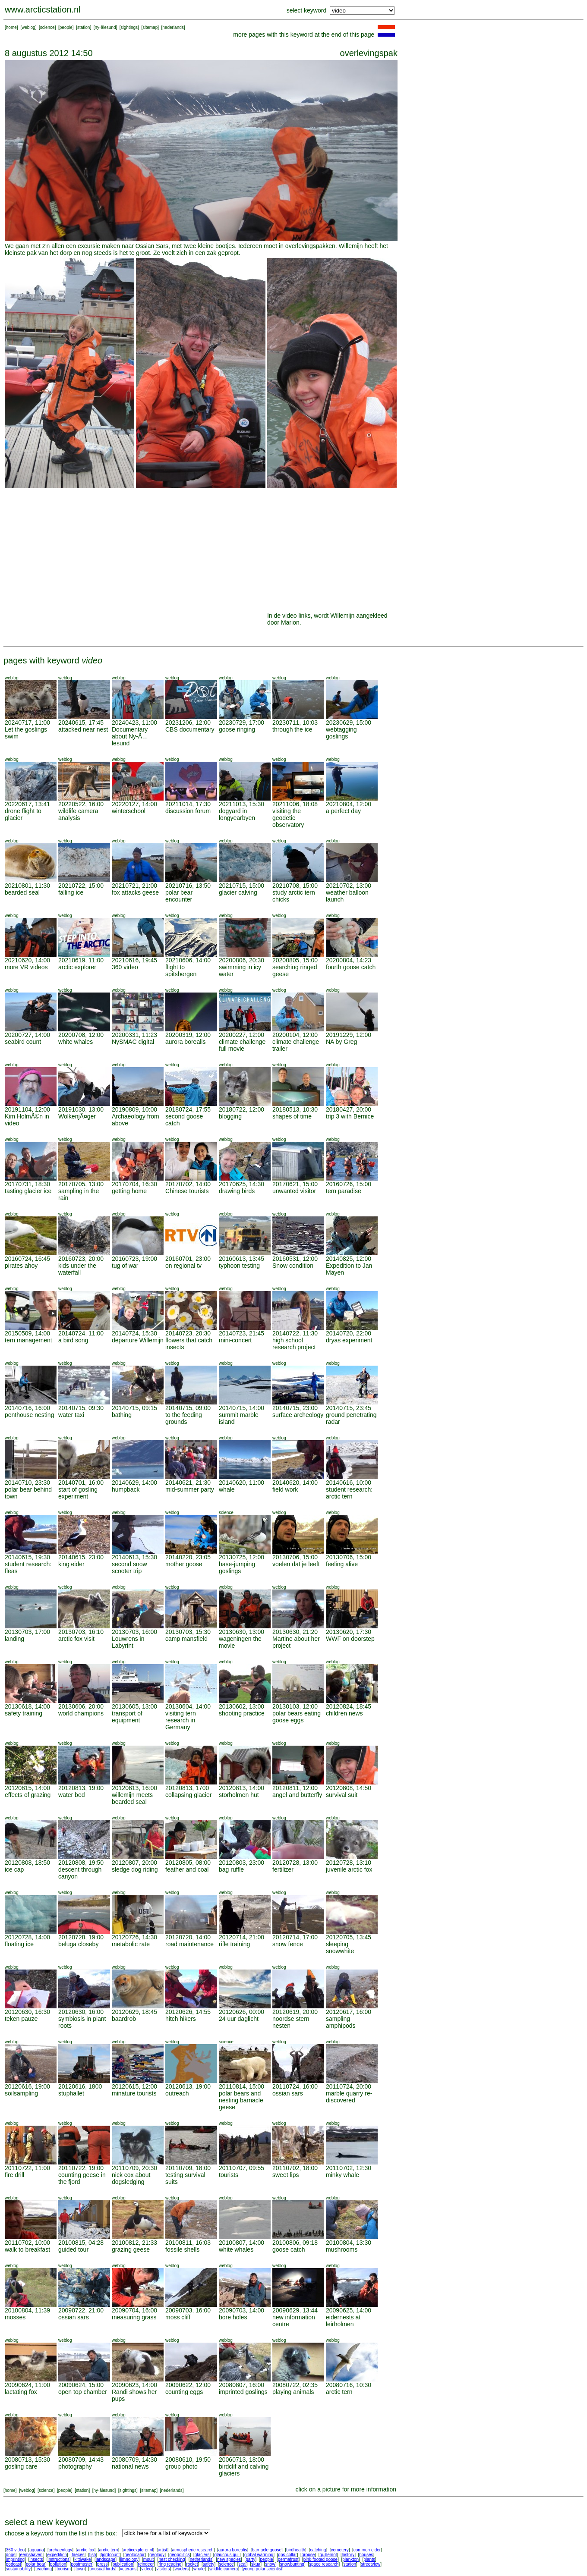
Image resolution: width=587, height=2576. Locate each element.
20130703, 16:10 (81, 1631)
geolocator (134, 2554)
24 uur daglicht (239, 2018)
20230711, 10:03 (295, 722)
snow (270, 2564)
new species (229, 2559)
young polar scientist (262, 2569)
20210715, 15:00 (241, 885)
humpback (126, 1489)
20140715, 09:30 (81, 1407)
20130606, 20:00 (81, 1706)
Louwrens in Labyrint (128, 1642)
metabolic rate (131, 1944)
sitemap (150, 27)
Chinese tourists (186, 1190)
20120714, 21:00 (241, 1937)
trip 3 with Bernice (350, 1116)
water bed (71, 1794)
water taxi (71, 1414)
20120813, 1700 (187, 1787)
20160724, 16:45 (27, 1258)
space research (323, 2564)
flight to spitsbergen (180, 970)
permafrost (288, 2559)
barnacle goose (266, 2550)
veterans (128, 2569)
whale (227, 1489)
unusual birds (102, 2569)
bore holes (233, 2317)
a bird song (73, 1340)
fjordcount (110, 2554)
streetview (370, 2564)
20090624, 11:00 (27, 2384)
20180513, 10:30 (295, 1109)
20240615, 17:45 (81, 722)
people (66, 27)
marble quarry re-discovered (349, 2097)
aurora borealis (185, 1041)
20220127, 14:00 (134, 804)
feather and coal (186, 1869)
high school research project (294, 1344)
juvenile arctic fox (349, 1869)
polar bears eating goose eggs (296, 1717)
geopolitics (179, 2554)
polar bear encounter (179, 896)
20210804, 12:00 (348, 804)
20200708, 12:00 (81, 1034)
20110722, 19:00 (81, 2167)
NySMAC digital (133, 1041)
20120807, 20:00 (134, 1862)
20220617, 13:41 (27, 804)
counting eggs (184, 2391)
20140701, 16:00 (81, 1482)
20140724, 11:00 (81, 1333)
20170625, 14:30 (241, 1184)
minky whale (342, 2174)
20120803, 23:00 (241, 1862)
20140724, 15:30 (134, 1333)
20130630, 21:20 (295, 1631)
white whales (75, 1041)
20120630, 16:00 (81, 2011)
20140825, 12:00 (348, 1258)
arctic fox (85, 2550)
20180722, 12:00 (241, 1109)
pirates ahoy (21, 1265)
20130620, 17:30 (348, 1631)
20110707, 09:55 (241, 2167)
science (47, 27)
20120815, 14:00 (27, 1787)
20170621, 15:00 (295, 1184)
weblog (28, 27)
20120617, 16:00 (348, 2011)
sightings (129, 27)
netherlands (201, 2559)
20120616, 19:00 (27, 2086)
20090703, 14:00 (241, 2310)
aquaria (36, 2550)
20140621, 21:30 (188, 1482)
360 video (125, 967)
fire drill (14, 2174)
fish (92, 2554)
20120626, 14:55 (188, 2011)
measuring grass (134, 2317)
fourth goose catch (351, 967)
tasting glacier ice (28, 1190)
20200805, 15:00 (295, 960)
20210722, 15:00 (81, 885)
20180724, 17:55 (188, 1109)
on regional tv (183, 1265)
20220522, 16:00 (81, 804)
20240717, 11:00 (27, 722)
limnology (129, 2559)
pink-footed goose (320, 2559)
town (80, 2569)
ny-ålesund (105, 27)
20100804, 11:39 (27, 2310)
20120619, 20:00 (295, 2011)
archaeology (60, 2550)
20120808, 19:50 (81, 1862)
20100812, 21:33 (134, 2242)
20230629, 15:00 (348, 722)
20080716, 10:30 (348, 2384)
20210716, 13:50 (188, 885)
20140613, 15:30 (134, 1557)
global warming (258, 2554)
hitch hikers (180, 2018)
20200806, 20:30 (241, 960)
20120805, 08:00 (188, 1862)
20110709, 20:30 (134, 2167)
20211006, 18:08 (295, 804)
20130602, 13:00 (241, 1706)
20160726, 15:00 (348, 1184)
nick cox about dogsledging (131, 2178)
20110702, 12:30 (348, 2167)
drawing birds (237, 1190)
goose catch (288, 2249)
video (146, 2569)
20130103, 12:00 (295, 1706)
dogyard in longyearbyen (237, 814)
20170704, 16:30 (134, 1184)
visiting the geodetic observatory (288, 817)
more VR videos (26, 967)
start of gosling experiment (78, 1493)
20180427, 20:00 (348, 1109)
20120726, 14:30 (134, 1937)
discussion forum (188, 810)
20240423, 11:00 (134, 722)
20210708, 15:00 (295, 885)
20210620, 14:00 (27, 960)
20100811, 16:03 (188, 2242)
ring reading (169, 2564)
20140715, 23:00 (295, 1407)
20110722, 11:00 (27, 2167)
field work (285, 1489)
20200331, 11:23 (134, 1034)
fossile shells (182, 2249)
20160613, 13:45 (241, 1258)
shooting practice (242, 1713)
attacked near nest (83, 729)
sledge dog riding (135, 1869)
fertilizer (283, 1869)
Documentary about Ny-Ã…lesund (130, 736)
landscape (106, 2559)
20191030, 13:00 (81, 1109)
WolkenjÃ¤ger (77, 1116)
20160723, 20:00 (81, 1258)
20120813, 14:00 (241, 1787)
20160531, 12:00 (295, 1258)
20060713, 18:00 (241, 2459)
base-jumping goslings (237, 1567)
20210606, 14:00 (188, 960)
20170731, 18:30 (27, 1184)
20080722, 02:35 (295, 2384)
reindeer (146, 2564)
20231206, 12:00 (188, 722)
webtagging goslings (341, 733)
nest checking (171, 2559)
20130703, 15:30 (188, 1631)
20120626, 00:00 (241, 2011)
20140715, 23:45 (348, 1407)
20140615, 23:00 (81, 1557)
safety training (23, 1713)
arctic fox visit (76, 1638)
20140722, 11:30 (295, 1333)
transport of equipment (127, 1717)
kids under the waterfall (77, 1269)
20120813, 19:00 (81, 1787)
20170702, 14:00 (188, 1184)
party (250, 2559)
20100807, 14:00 (241, 2242)
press (102, 2564)
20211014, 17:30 (188, 804)
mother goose (183, 1564)
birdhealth (295, 2550)
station (83, 27)
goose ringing (237, 729)
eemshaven (31, 2554)
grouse (308, 2554)
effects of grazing (27, 1794)
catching (318, 2550)
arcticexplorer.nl (138, 2550)
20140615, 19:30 (27, 1557)
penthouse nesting (29, 1414)
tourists (228, 2174)
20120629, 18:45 (134, 2011)
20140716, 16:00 (27, 1407)
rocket (192, 2564)
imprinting (15, 2559)
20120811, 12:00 (295, 1787)
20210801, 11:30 (27, 885)
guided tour (73, 2249)
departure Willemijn (138, 1340)
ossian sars (287, 2093)
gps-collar (287, 2554)
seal (242, 2564)
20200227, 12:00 (241, 1034)
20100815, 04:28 (81, 2242)
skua (255, 2564)
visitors (163, 2569)
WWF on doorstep (350, 1638)
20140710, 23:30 (27, 1482)
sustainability (18, 2569)
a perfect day (343, 810)
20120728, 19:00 (81, 1937)
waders (182, 2569)
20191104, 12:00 (27, 1109)
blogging (230, 1116)
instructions (59, 2559)
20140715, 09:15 (134, 1407)
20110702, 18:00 (295, 2167)
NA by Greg (341, 1041)
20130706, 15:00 (295, 1557)
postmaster (81, 2564)
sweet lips (285, 2174)
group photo (181, 2466)
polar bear (35, 2564)
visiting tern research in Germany (180, 1720)
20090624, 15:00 (81, 2384)
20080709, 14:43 (81, 2459)
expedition (57, 2554)
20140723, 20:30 (188, 1333)
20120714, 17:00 (295, 1937)
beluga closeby (78, 1944)
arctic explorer (77, 967)
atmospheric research (193, 2550)
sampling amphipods (341, 2022)
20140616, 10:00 (348, 1482)
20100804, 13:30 (348, 2242)
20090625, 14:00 (348, 2310)
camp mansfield (186, 1638)
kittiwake (82, 2559)
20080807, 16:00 (241, 2384)
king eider (71, 1564)
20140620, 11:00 (241, 1482)
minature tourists (134, 2093)
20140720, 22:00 (348, 1333)
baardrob (124, 2018)
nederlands (172, 27)
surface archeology (297, 1414)
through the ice (292, 729)
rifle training (234, 1944)
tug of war (125, 1265)
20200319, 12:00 (188, 1034)
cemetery (340, 2550)
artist (162, 2550)
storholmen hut (239, 1794)
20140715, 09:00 (188, 1407)
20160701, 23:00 (188, 1258)
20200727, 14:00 (27, 1034)
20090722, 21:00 (81, 2310)
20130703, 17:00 (27, 1631)
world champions (81, 1713)
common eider (367, 2550)
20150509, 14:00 (27, 1333)
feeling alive (342, 1564)
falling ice (70, 892)
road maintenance (189, 1944)
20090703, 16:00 (188, 2310)
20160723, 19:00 (134, 1258)
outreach (177, 2093)
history (348, 2554)
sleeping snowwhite (340, 1947)
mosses (15, 2317)
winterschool (128, 810)
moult (148, 2559)
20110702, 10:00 (27, 2242)
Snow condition (292, 1265)
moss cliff (177, 2317)
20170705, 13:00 (81, 1184)
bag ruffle (231, 1869)
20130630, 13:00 (241, 1631)
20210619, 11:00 (81, 960)
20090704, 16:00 (134, 2310)
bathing (122, 1414)
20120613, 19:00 (188, 2086)
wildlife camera (223, 2569)
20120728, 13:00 (295, 1862)
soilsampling (21, 2093)
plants (369, 2559)
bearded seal (22, 892)
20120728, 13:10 (348, 1862)
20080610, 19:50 (188, 2459)
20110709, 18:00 (188, 2167)
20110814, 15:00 (241, 2086)
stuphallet (71, 2093)
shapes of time (292, 1116)
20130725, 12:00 (241, 1557)
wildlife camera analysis (78, 814)
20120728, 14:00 (27, 1937)
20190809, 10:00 (134, 1109)
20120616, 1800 (80, 2086)
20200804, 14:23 (348, 960)
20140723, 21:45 (241, 1333)
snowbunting (292, 2564)
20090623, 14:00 (134, 2384)
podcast (13, 2564)
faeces (78, 2554)
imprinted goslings (243, 2391)
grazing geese (131, 2249)
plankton (350, 2559)
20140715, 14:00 (241, 1407)
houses (366, 2554)
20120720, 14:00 (188, 1937)
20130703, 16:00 (134, 1631)
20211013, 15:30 (241, 804)
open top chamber (82, 2391)
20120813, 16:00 (134, 1787)
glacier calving (238, 892)
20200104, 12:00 (295, 1034)
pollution (58, 2564)
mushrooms (341, 2249)
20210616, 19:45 (134, 960)
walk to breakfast (27, 2249)
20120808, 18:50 (27, 1862)
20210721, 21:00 (134, 885)
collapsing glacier (188, 1794)
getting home (129, 1190)
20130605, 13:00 (134, 1706)
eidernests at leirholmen (343, 2321)
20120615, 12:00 (134, 2086)
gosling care (21, 2466)
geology (156, 2554)
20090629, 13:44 (295, 2310)
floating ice (19, 1944)
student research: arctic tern (349, 1493)
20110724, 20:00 (348, 2086)
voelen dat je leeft (296, 1564)
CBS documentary (190, 729)
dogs (11, 2554)
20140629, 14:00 (134, 1482)
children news (344, 1713)
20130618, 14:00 (27, 1706)
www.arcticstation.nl (43, 9)
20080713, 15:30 (27, 2459)
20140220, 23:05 (188, 1557)
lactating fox (21, 2391)
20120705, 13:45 (348, 1937)
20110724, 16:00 (295, 2086)
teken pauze (21, 2018)
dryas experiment (349, 1340)
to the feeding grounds (183, 1418)
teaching (43, 2569)
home (11, 27)
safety (209, 2564)
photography (75, 2466)
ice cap (14, 1869)
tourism (64, 2569)
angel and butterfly (297, 1794)
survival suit (341, 1794)
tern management (28, 1340)
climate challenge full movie (242, 1045)
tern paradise (343, 1190)
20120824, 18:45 (348, 1706)
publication (123, 2564)
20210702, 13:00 (348, 885)
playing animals (293, 2391)
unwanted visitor (294, 1190)
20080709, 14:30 (134, 2459)
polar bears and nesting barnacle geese (241, 2100)
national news (130, 2466)
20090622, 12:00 (188, 2384)
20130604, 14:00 (188, 1706)
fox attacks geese (135, 892)
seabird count (23, 1041)
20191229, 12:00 (348, 1034)
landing (14, 1638)
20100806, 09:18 (295, 2242)
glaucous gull (226, 2554)
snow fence (287, 1944)
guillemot (328, 2554)
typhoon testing (239, 1265)
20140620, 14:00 (295, 1482)
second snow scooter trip (129, 1567)
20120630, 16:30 (27, 2011)
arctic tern (339, 2391)
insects (36, 2559)
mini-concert (235, 1340)
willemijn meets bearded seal (132, 1798)
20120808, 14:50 (348, 1787)
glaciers (202, 2554)
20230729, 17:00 (241, 722)
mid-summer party (189, 1489)
